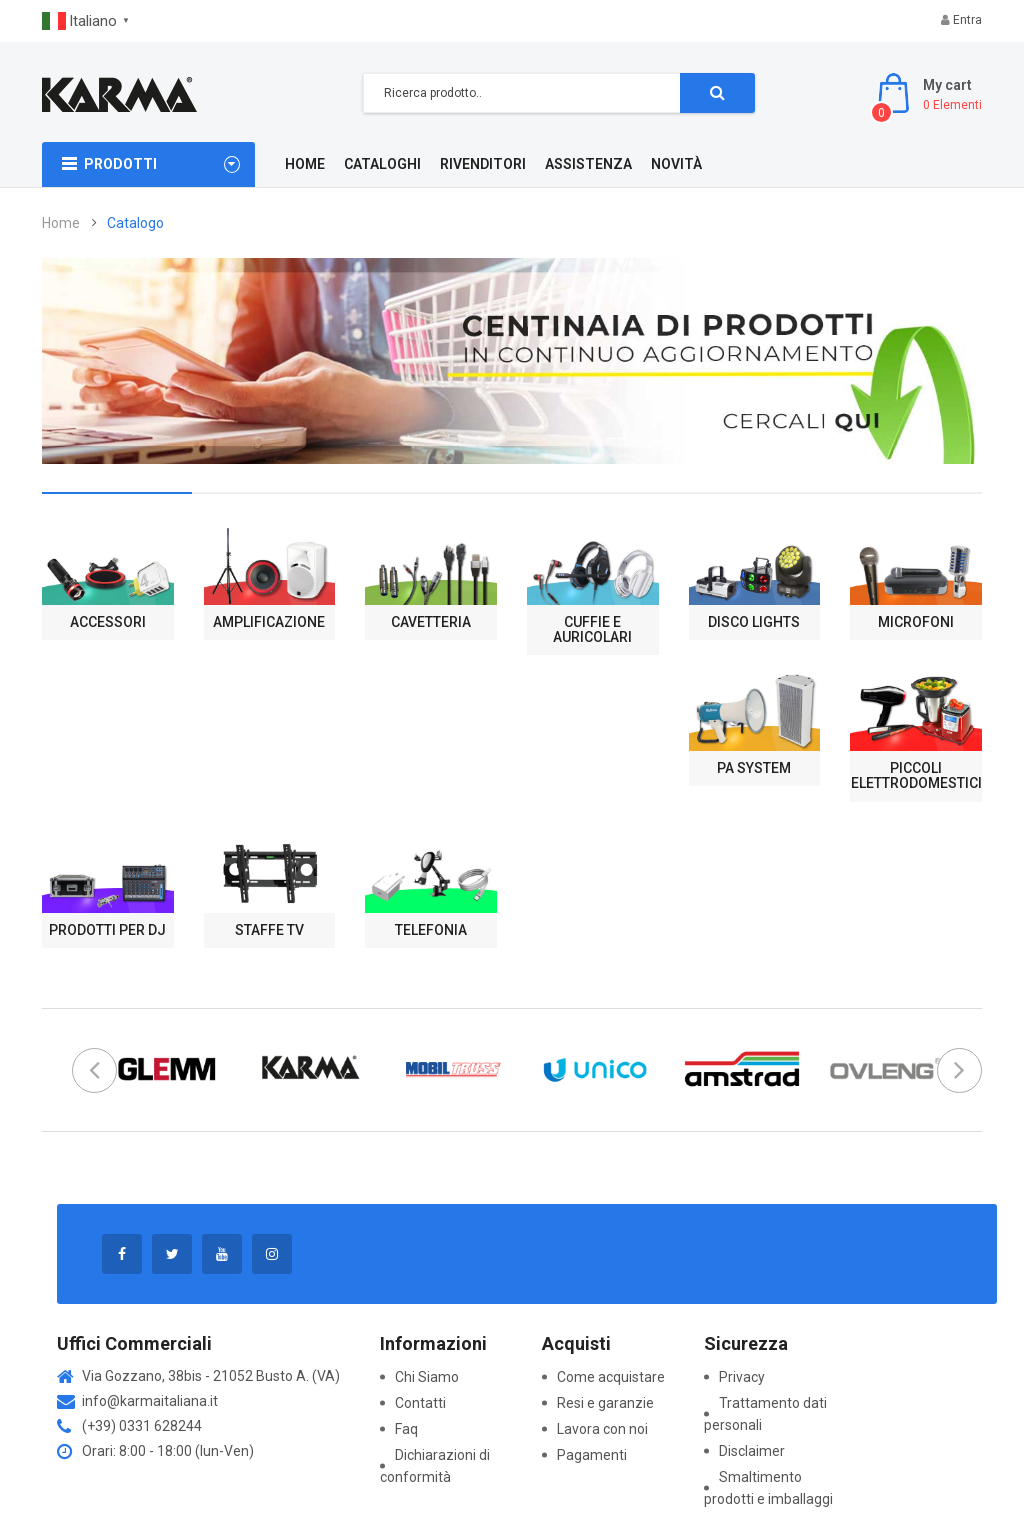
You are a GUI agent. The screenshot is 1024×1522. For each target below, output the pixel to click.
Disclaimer (752, 1451)
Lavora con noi (602, 1429)
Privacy (742, 1377)
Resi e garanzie (605, 1403)
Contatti (420, 1403)
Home (61, 223)
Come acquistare (611, 1377)
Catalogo (135, 223)
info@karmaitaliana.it (150, 1401)
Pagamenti (592, 1455)
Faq (406, 1429)
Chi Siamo (427, 1377)
